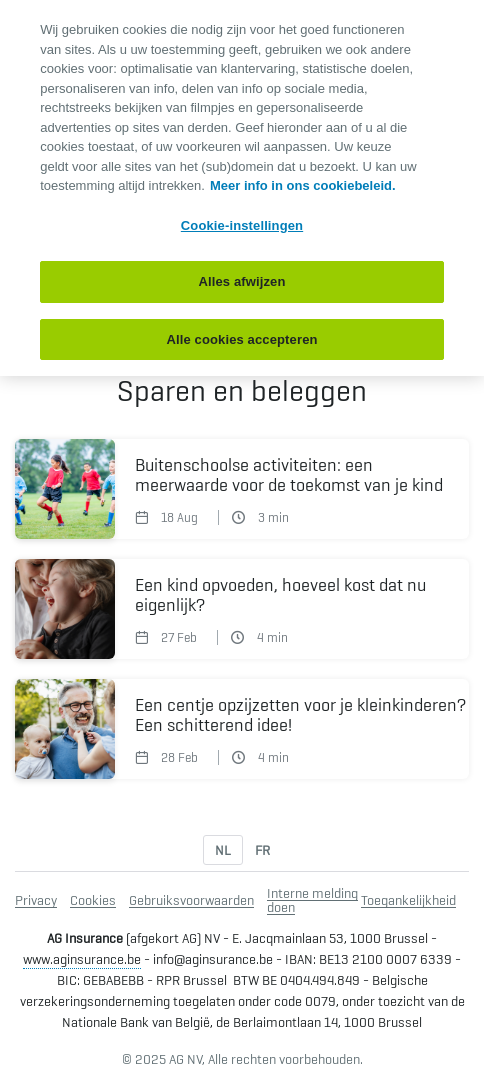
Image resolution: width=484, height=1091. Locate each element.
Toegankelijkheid (408, 900)
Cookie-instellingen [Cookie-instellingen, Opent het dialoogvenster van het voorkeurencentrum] (242, 225)
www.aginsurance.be (82, 959)
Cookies (93, 900)
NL (223, 850)
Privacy (36, 900)
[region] (242, 188)
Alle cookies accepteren (241, 339)
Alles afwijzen (241, 281)
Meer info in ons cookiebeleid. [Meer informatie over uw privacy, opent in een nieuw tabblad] (303, 185)
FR (262, 850)
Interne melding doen (312, 900)
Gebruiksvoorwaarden (191, 900)
